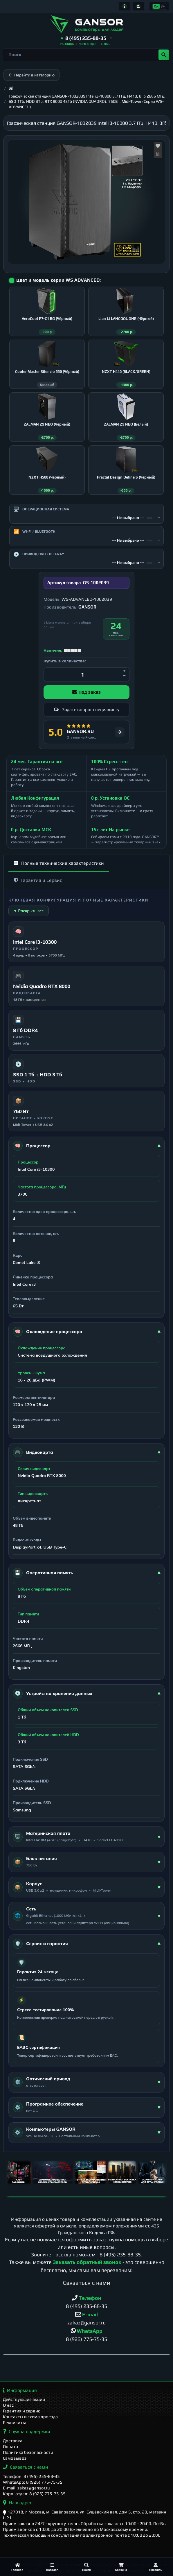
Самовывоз (15, 2458)
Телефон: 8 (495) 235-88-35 (31, 2476)
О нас (8, 2405)
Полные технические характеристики (59, 869)
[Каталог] (52, 2567)
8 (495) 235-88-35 (120, 2261)
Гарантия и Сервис (38, 886)
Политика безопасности (28, 2452)
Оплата (10, 2446)
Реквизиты (14, 2422)
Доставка (12, 2440)
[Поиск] (86, 2567)
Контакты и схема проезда (30, 2416)
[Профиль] (155, 2567)
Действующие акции (24, 2399)
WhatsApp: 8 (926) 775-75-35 (32, 2482)
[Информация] (124, 6)
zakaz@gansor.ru (86, 2329)
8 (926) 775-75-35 (86, 2345)
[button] (86, 38)
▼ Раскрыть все (28, 917)
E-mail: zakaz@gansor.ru (26, 2488)
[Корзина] (121, 2567)
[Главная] (17, 2567)
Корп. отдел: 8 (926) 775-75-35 (34, 2493)
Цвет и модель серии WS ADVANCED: (58, 280)
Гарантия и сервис (21, 2411)
